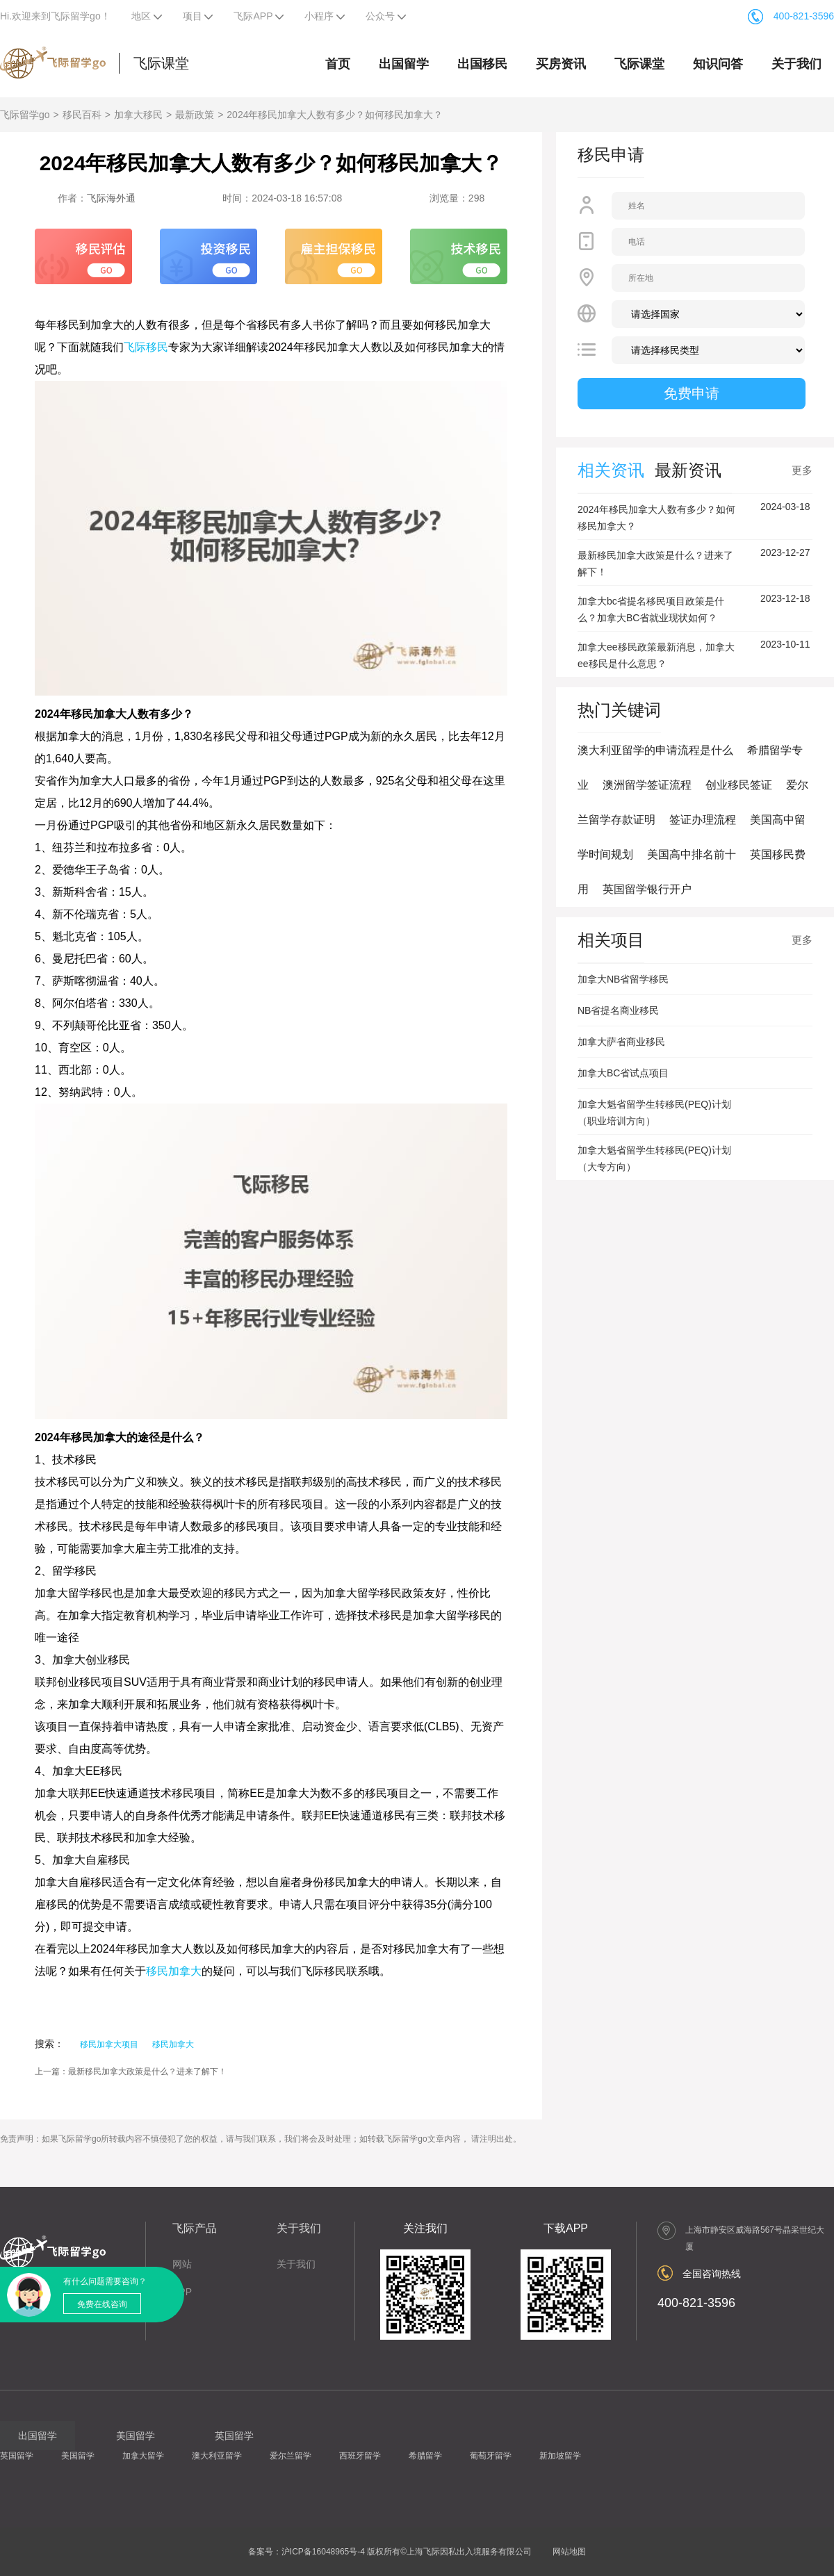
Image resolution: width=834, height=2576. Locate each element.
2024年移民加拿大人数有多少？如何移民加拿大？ (335, 114)
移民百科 (82, 114)
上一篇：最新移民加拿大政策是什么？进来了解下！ (131, 2071)
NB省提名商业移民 (618, 1010)
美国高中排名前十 (691, 854)
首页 (337, 64)
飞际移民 (146, 347)
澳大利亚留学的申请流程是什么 (655, 750)
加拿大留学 (143, 2456)
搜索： (49, 2043)
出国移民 (482, 64)
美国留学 (78, 2456)
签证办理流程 (702, 820)
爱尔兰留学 (290, 2456)
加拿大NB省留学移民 (623, 979)
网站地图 (569, 2552)
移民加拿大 (174, 1971)
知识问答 (718, 64)
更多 (802, 470)
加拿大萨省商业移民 (621, 1041)
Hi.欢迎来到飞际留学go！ (55, 16)
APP (182, 2291)
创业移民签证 (738, 785)
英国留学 (16, 2456)
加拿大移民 (138, 114)
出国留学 (404, 64)
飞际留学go (25, 114)
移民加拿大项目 (109, 2044)
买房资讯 (561, 64)
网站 (182, 2264)
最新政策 (194, 114)
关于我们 (796, 64)
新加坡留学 (560, 2456)
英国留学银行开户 (647, 889)
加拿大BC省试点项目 (623, 1072)
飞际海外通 (111, 198)
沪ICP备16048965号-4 (323, 2552)
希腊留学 (425, 2456)
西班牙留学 (360, 2456)
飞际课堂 (161, 63)
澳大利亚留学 (217, 2456)
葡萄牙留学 (491, 2456)
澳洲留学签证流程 (647, 785)
